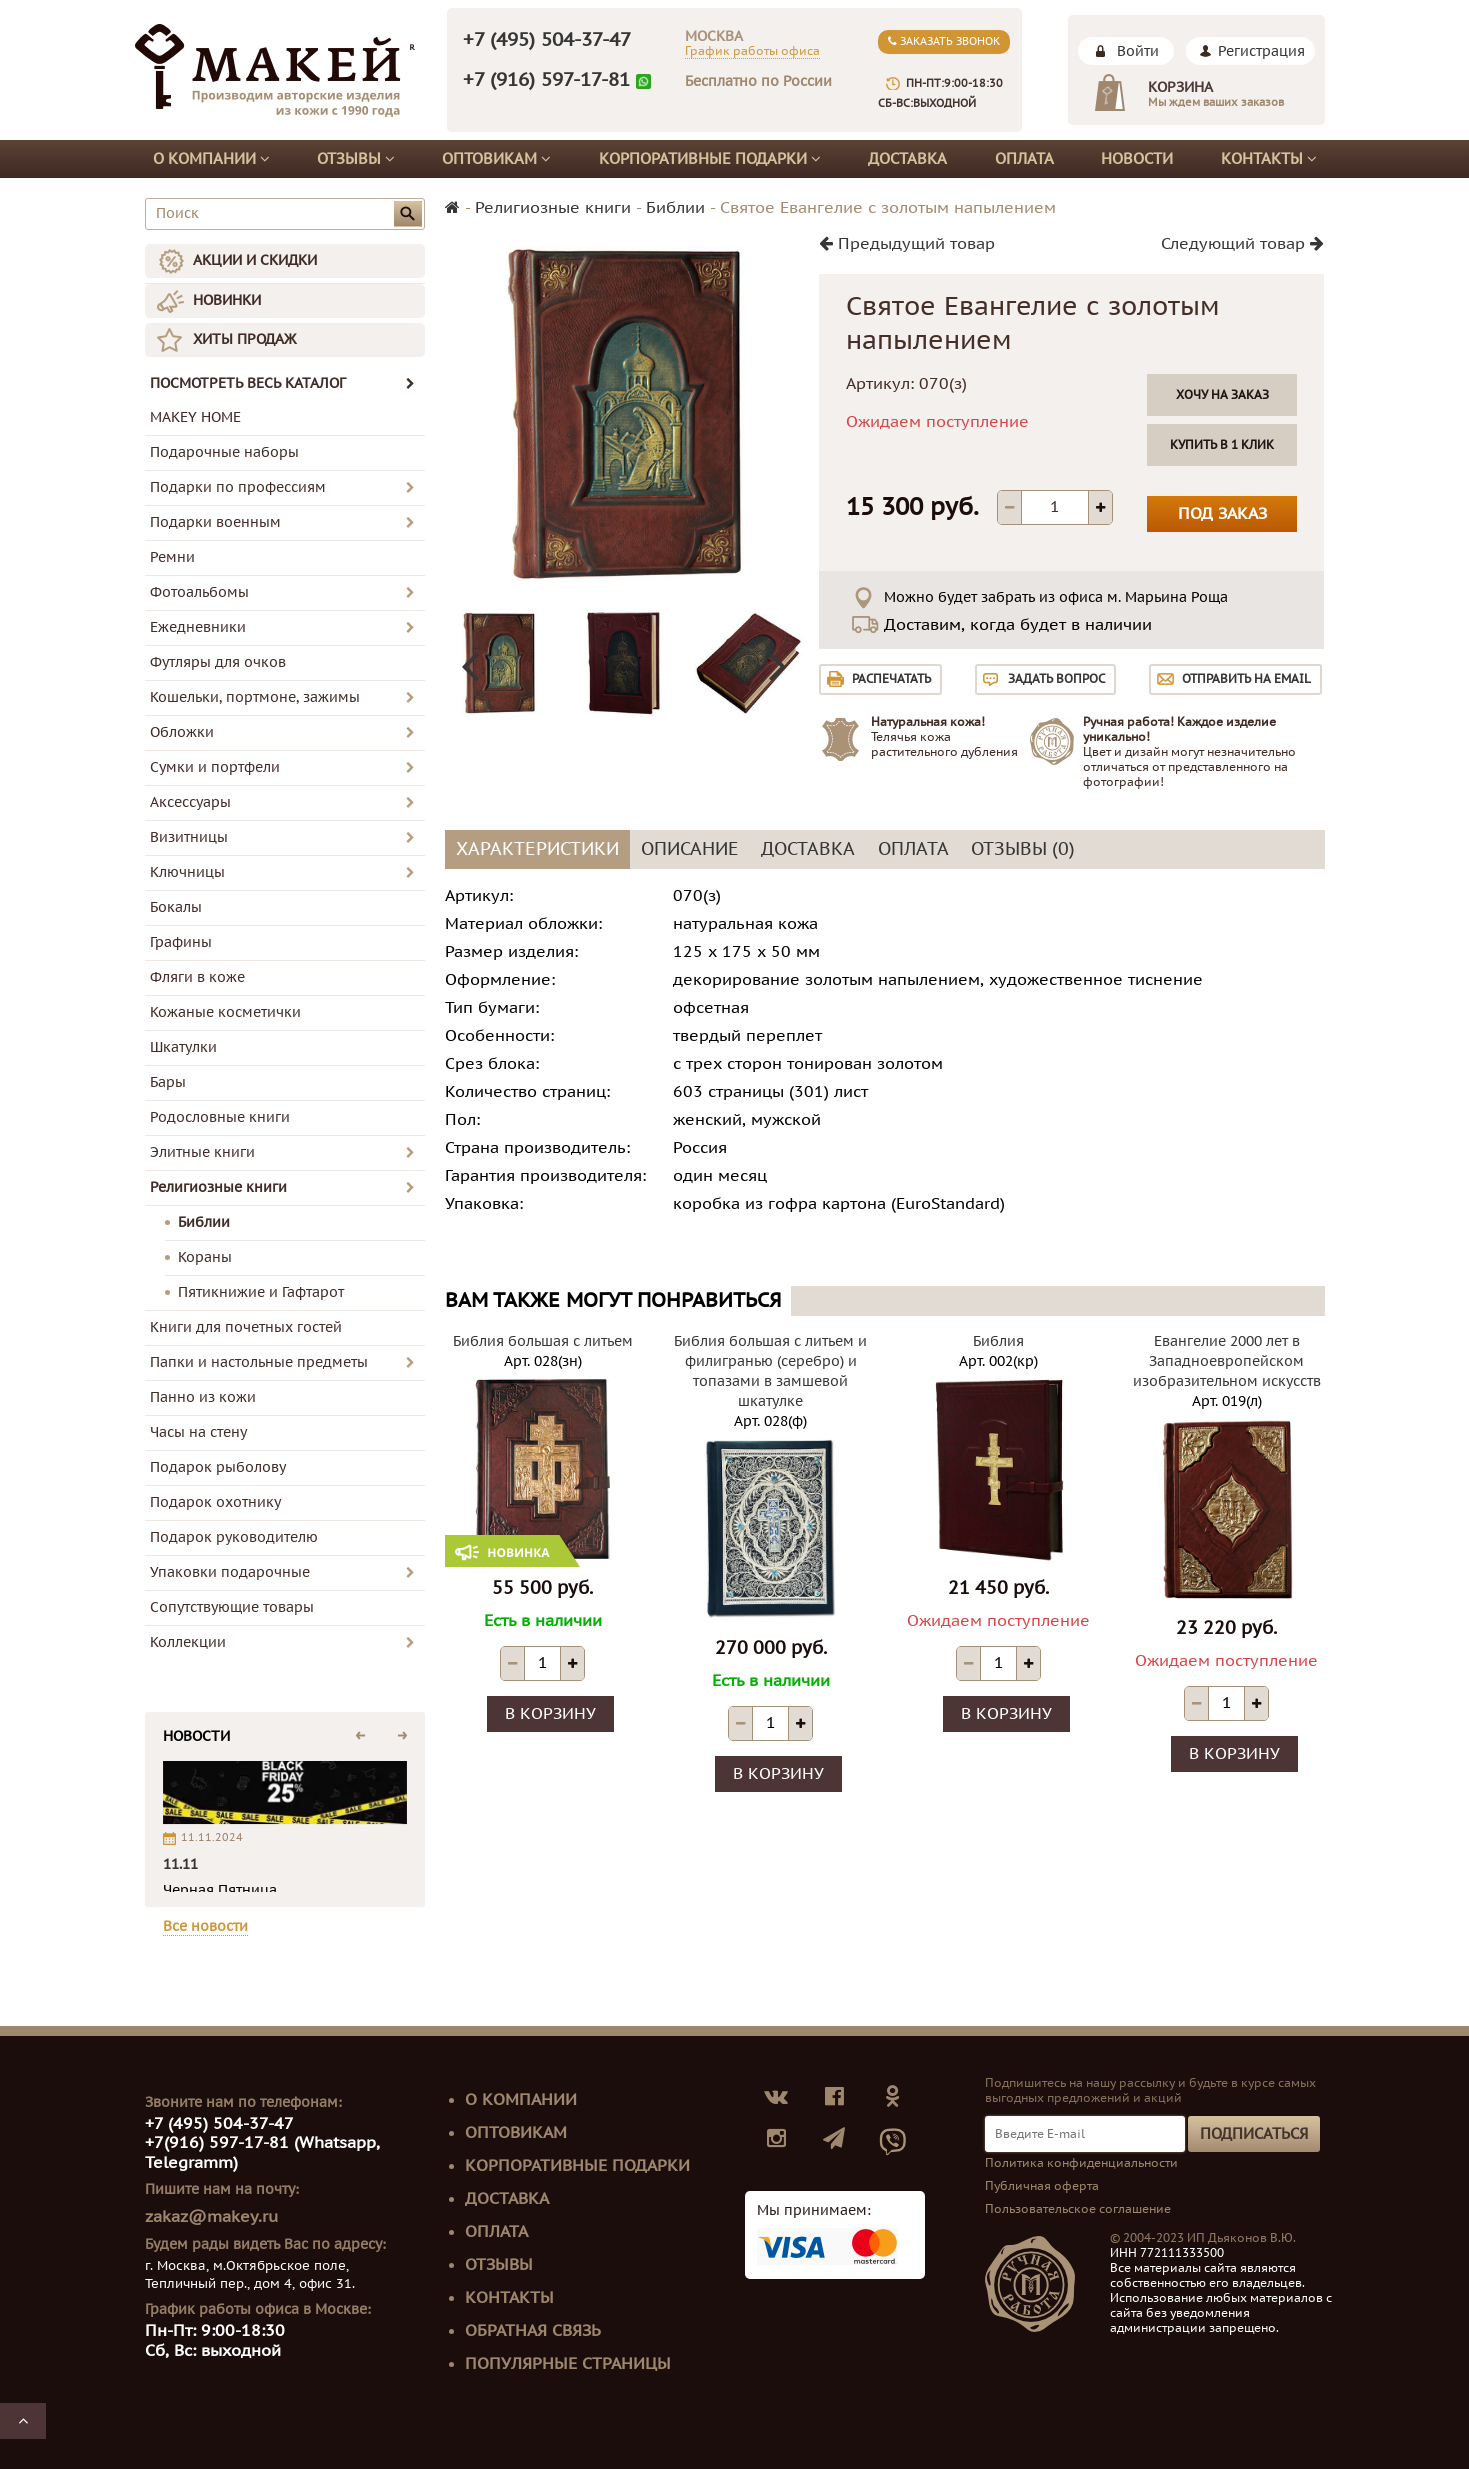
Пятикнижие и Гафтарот (261, 1292)
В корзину (550, 1714)
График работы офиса (752, 51)
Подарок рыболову (218, 1467)
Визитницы (189, 837)
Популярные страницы (568, 2364)
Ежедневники (198, 627)
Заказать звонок (944, 41)
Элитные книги (202, 1152)
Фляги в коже (197, 977)
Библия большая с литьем (543, 1341)
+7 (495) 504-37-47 (547, 40)
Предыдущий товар (907, 244)
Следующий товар (1242, 244)
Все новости (205, 1926)
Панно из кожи (203, 1397)
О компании (211, 159)
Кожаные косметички (225, 1012)
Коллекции (188, 1642)
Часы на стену (198, 1432)
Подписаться (1254, 2134)
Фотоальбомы (199, 592)
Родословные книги (220, 1117)
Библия (998, 1341)
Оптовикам (496, 159)
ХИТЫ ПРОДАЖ (244, 339)
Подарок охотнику (215, 1502)
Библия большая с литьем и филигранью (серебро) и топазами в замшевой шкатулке (770, 1371)
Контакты (1269, 159)
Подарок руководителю (234, 1537)
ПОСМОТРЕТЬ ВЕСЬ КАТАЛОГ (282, 383)
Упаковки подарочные (230, 1572)
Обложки (182, 732)
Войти (1138, 51)
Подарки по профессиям (238, 487)
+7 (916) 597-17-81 (546, 80)
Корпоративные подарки (710, 159)
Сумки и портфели (215, 767)
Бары (168, 1082)
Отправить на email (1246, 679)
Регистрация (1261, 51)
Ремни (172, 557)
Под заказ (1222, 514)
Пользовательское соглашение (1078, 2209)
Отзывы (356, 159)
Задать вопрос (1056, 679)
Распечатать (891, 679)
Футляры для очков (218, 662)
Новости (1137, 159)
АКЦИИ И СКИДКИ (255, 260)
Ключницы (187, 872)
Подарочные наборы (224, 452)
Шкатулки (183, 1047)
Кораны (205, 1257)
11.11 (180, 1864)
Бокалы (176, 907)
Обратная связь (533, 2331)
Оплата (1024, 159)
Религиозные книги (218, 1187)
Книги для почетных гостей (246, 1327)
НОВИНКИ (227, 300)
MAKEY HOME (195, 417)
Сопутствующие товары (232, 1607)
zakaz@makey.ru (211, 2217)
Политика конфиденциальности (1081, 2163)
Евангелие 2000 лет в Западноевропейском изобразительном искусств (1227, 1361)
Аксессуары (190, 802)
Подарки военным (215, 522)
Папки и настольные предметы (259, 1362)
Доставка (907, 159)
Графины (181, 942)
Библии (204, 1222)
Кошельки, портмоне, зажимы (255, 697)
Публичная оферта (1042, 2186)
